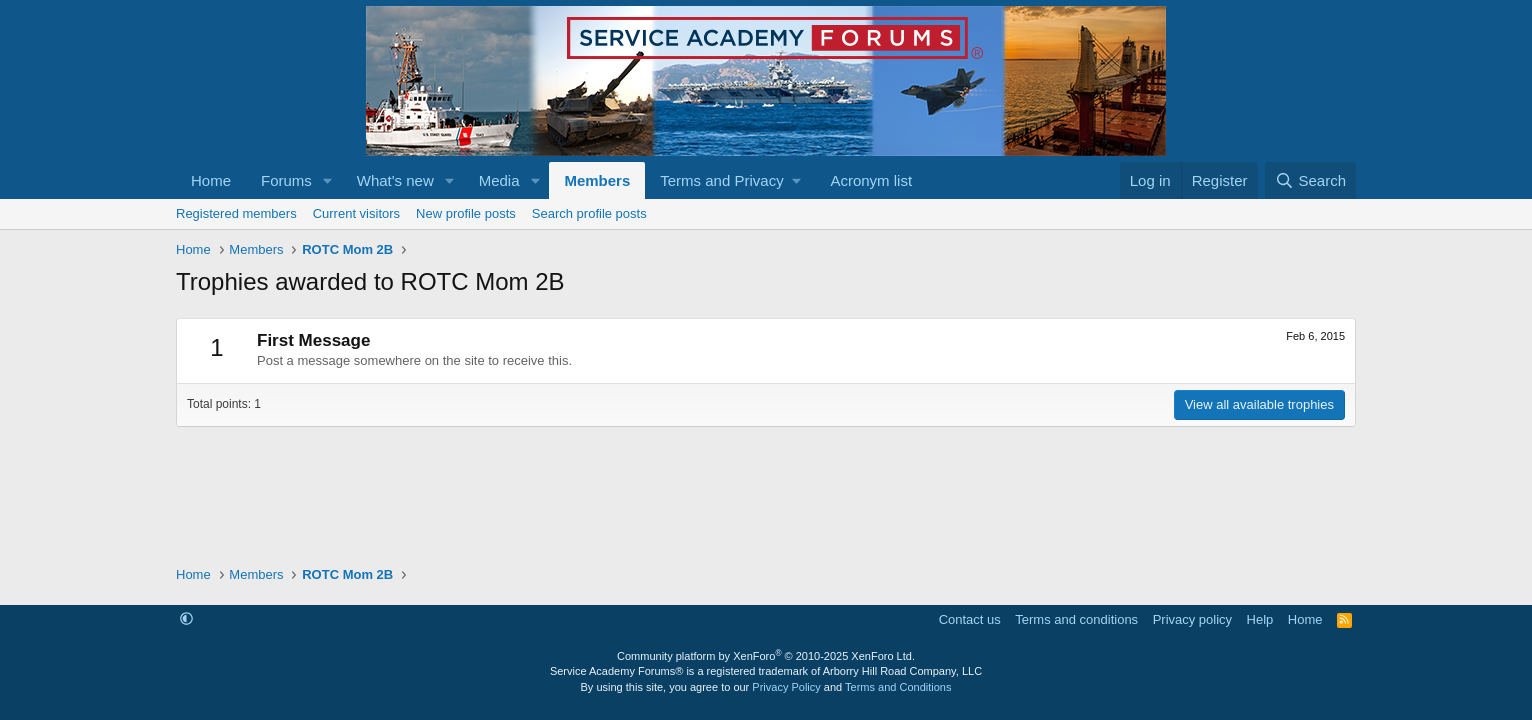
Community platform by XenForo (766, 656)
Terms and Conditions (898, 687)
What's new (395, 180)
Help (1260, 619)
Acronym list (871, 180)
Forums (286, 180)
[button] (328, 180)
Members (597, 180)
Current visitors (356, 213)
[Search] (1310, 180)
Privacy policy (1192, 619)
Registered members (236, 213)
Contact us (970, 619)
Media (499, 180)
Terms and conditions (1076, 619)
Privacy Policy (786, 687)
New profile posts (466, 213)
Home (211, 180)
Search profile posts (589, 213)
